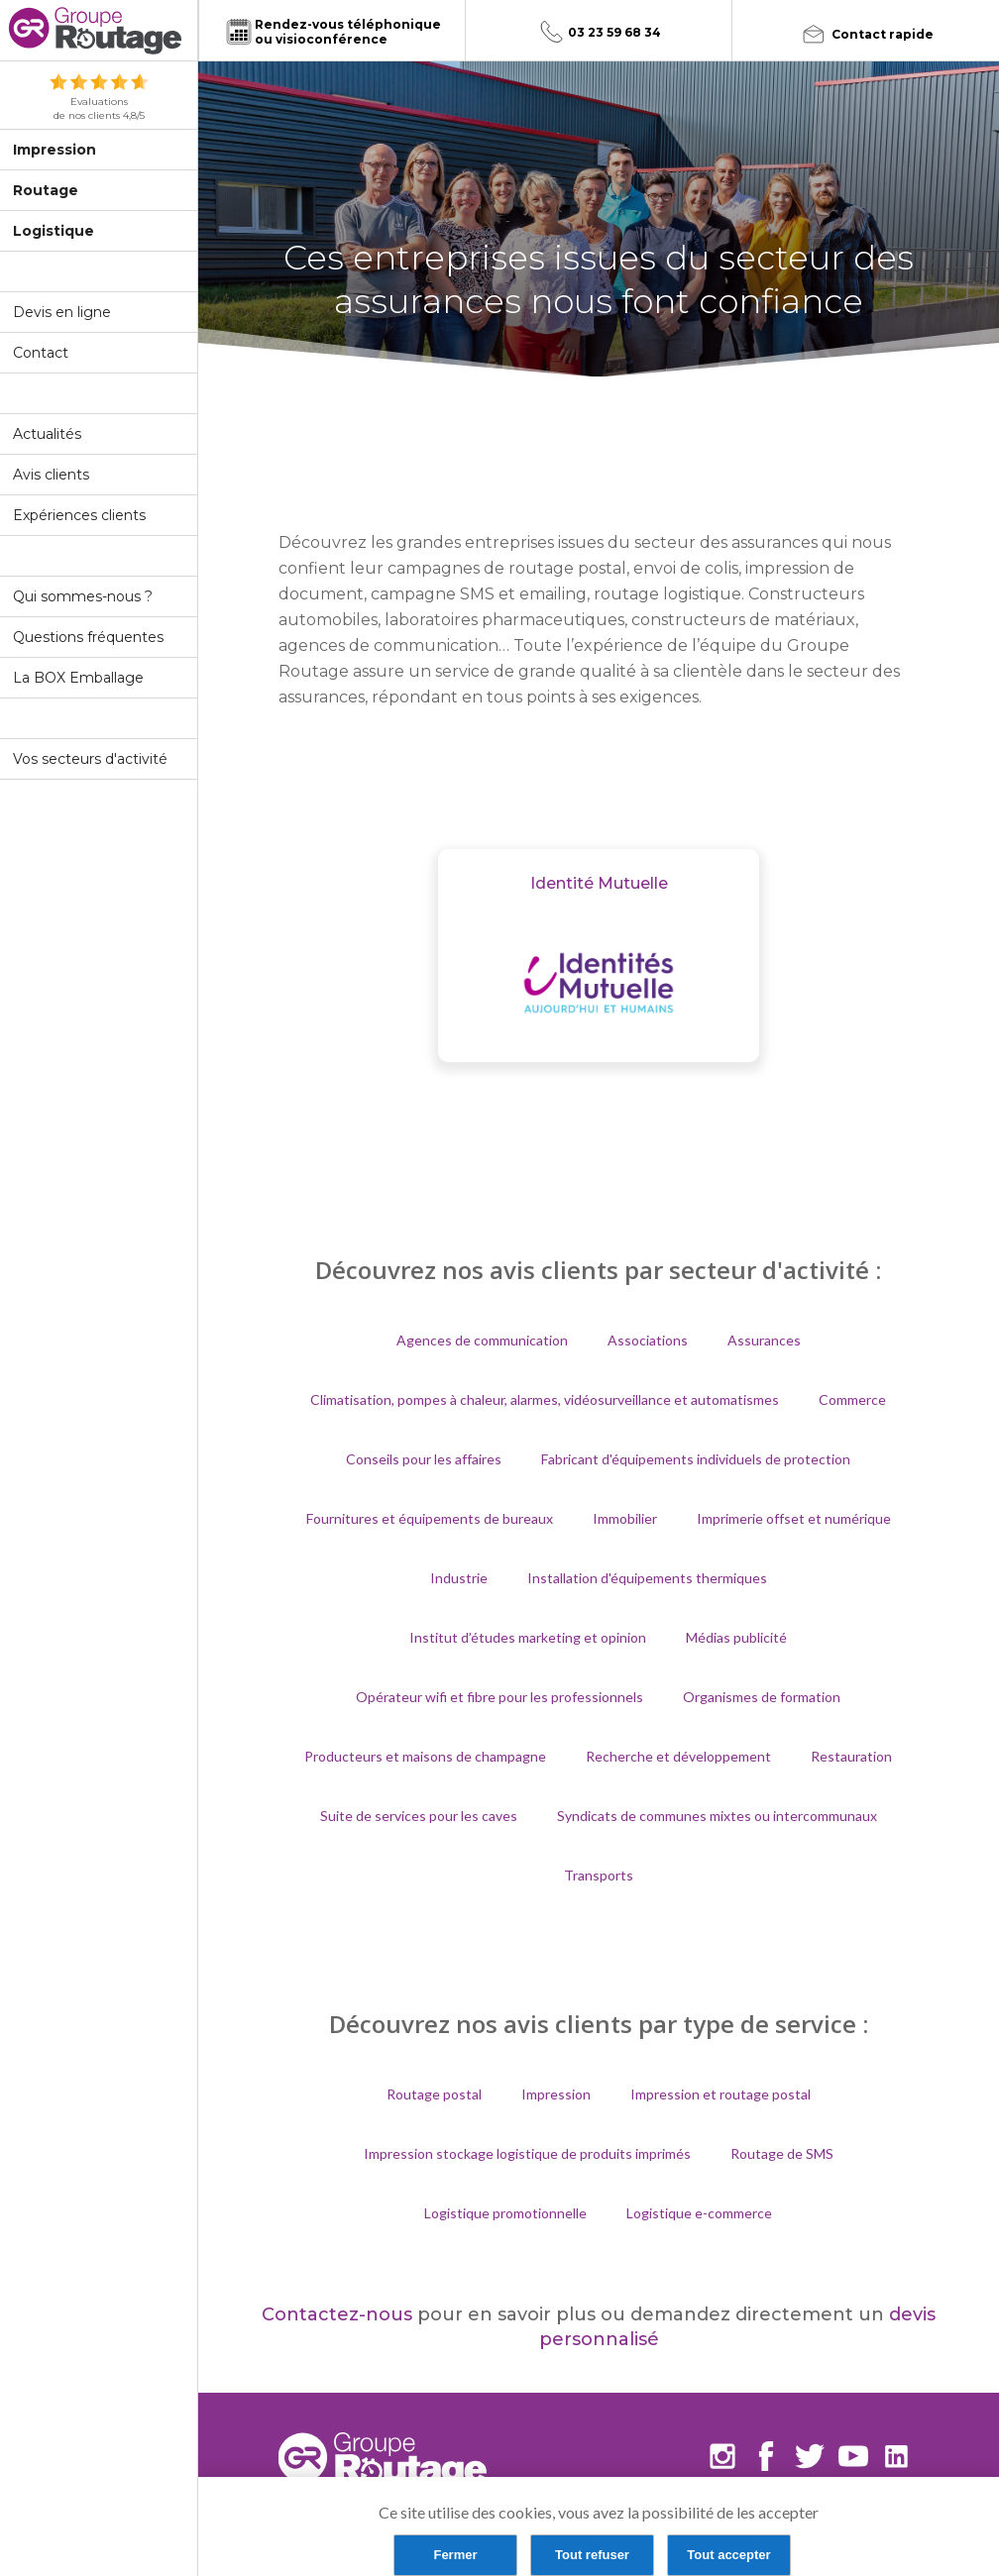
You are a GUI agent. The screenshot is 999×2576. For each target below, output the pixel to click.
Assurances (764, 1340)
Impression (54, 150)
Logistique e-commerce (699, 2212)
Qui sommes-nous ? (83, 596)
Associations (648, 1340)
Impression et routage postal (720, 2094)
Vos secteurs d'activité (90, 759)
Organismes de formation (761, 1696)
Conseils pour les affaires (423, 1458)
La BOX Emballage (78, 678)
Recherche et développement (678, 1756)
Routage (45, 190)
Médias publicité (736, 1637)
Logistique (53, 231)
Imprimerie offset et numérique (794, 1518)
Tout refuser (592, 2554)
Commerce (852, 1399)
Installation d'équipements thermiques (647, 1577)
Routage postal (434, 2094)
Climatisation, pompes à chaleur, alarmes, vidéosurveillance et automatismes (544, 1399)
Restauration (851, 1756)
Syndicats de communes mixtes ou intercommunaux (717, 1815)
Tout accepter (728, 2554)
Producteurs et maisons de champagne (425, 1756)
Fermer (455, 2554)
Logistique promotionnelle (505, 2212)
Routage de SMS (781, 2153)
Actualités (47, 434)
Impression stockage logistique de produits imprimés (527, 2153)
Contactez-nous (337, 2314)
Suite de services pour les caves (418, 1815)
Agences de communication (482, 1340)
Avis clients (51, 474)
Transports (598, 1875)
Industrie (459, 1577)
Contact (40, 353)
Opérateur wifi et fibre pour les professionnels (499, 1696)
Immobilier (625, 1518)
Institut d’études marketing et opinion (527, 1637)
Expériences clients (79, 515)
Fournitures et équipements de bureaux (429, 1518)
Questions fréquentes (88, 637)
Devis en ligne (62, 312)
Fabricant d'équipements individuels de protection (695, 1458)
